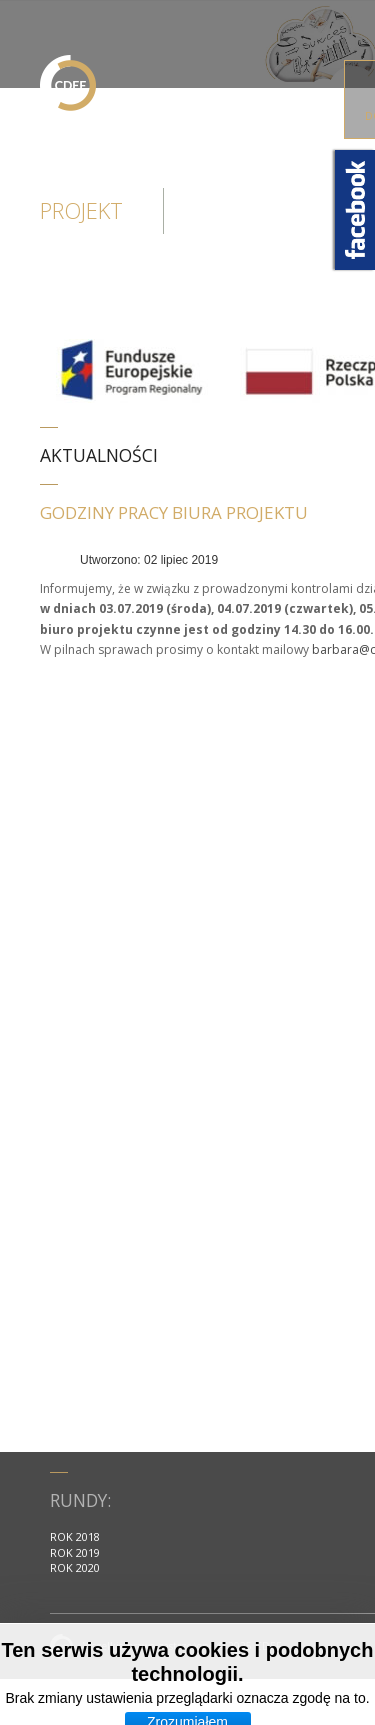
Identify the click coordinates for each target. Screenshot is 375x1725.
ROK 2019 (75, 1552)
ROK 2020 (75, 1567)
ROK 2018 (75, 1536)
